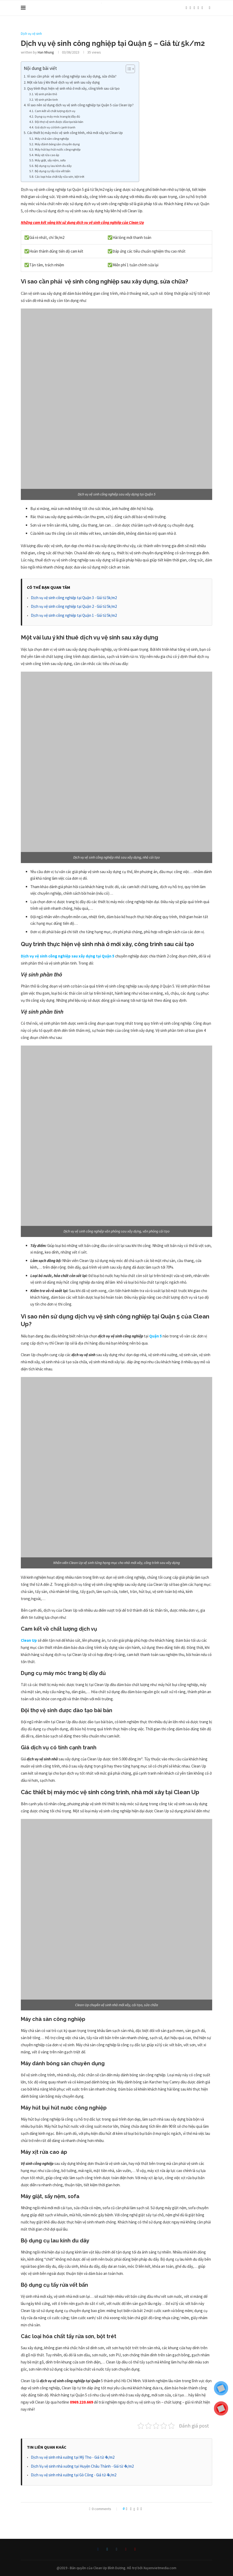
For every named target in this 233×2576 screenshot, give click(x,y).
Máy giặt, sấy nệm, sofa (50, 160)
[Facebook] (186, 8)
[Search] (209, 8)
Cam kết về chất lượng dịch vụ (55, 111)
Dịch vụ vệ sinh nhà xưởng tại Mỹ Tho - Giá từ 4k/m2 (72, 2457)
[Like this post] (126, 2508)
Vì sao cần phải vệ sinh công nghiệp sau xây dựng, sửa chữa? (71, 76)
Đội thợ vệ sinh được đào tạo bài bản (59, 122)
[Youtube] (202, 8)
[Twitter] (190, 8)
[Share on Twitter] (134, 2508)
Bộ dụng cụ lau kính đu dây (53, 166)
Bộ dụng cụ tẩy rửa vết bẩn (53, 171)
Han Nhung (46, 52)
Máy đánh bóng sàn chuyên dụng (57, 144)
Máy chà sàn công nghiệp (52, 139)
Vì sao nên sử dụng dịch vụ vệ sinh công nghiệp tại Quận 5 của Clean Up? (80, 105)
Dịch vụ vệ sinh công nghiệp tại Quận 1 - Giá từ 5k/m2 (74, 615)
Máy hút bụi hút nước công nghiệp (58, 149)
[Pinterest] (198, 8)
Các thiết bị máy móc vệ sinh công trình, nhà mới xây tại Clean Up (75, 133)
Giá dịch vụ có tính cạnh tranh (55, 127)
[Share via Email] (141, 2508)
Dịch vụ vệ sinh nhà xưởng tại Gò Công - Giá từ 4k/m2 (73, 2474)
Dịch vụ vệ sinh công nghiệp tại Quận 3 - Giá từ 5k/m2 (74, 597)
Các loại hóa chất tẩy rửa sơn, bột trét (59, 177)
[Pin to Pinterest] (137, 2508)
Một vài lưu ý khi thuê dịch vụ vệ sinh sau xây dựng (63, 82)
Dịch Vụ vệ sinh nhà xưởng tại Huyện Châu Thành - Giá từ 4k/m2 (82, 2466)
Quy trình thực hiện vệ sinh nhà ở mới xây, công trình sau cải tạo (73, 88)
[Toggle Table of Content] (128, 68)
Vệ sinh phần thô (46, 94)
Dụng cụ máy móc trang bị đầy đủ (57, 116)
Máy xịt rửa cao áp (47, 155)
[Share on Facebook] (131, 2508)
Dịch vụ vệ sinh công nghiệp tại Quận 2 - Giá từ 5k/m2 (74, 606)
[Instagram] (194, 8)
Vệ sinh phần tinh (46, 100)
